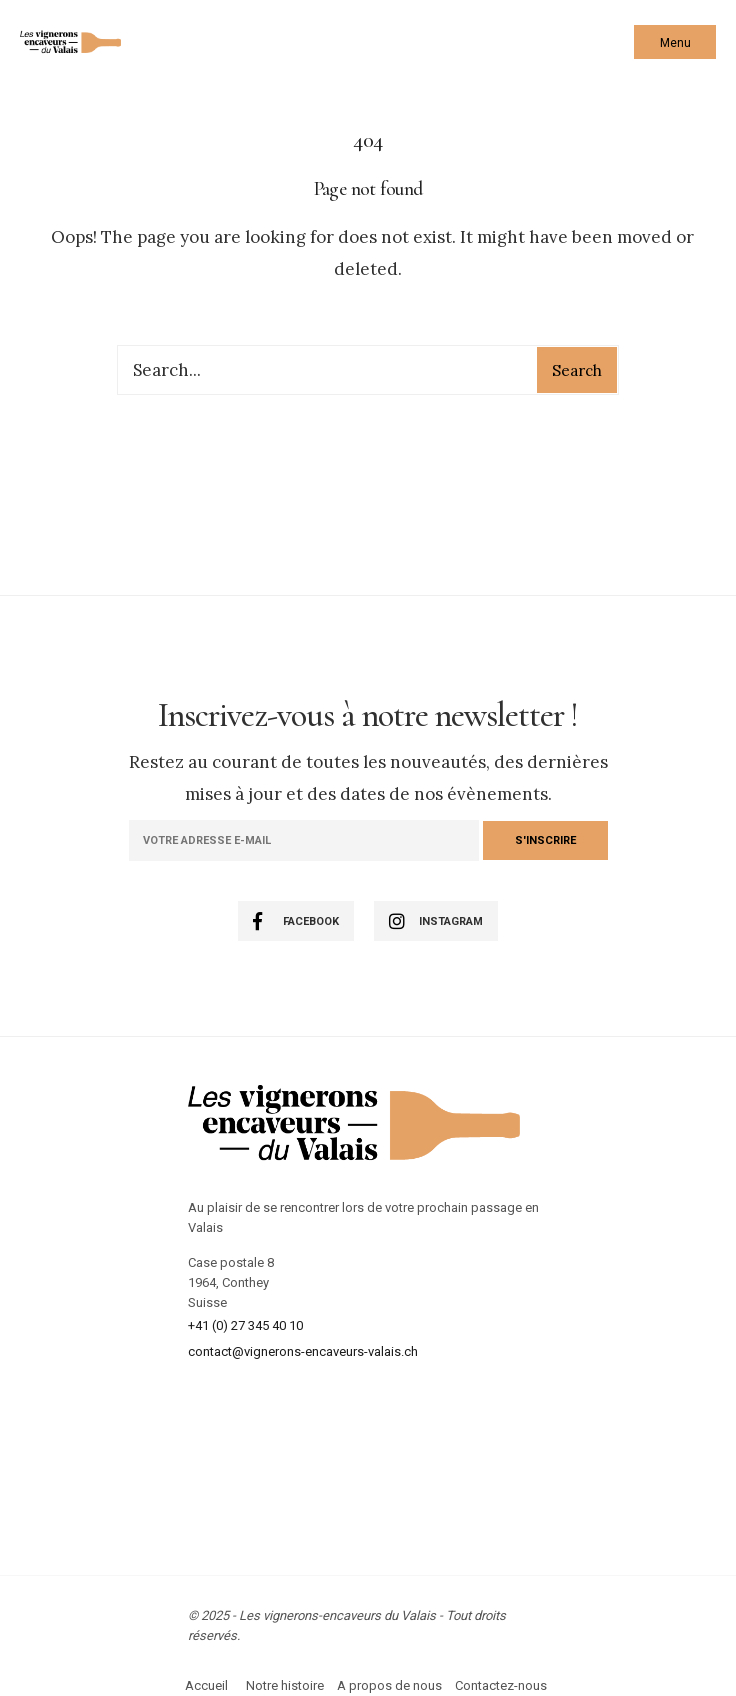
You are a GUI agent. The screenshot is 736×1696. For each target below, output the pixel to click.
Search (577, 370)
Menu (675, 43)
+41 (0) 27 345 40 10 (245, 1325)
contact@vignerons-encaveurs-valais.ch (303, 1351)
